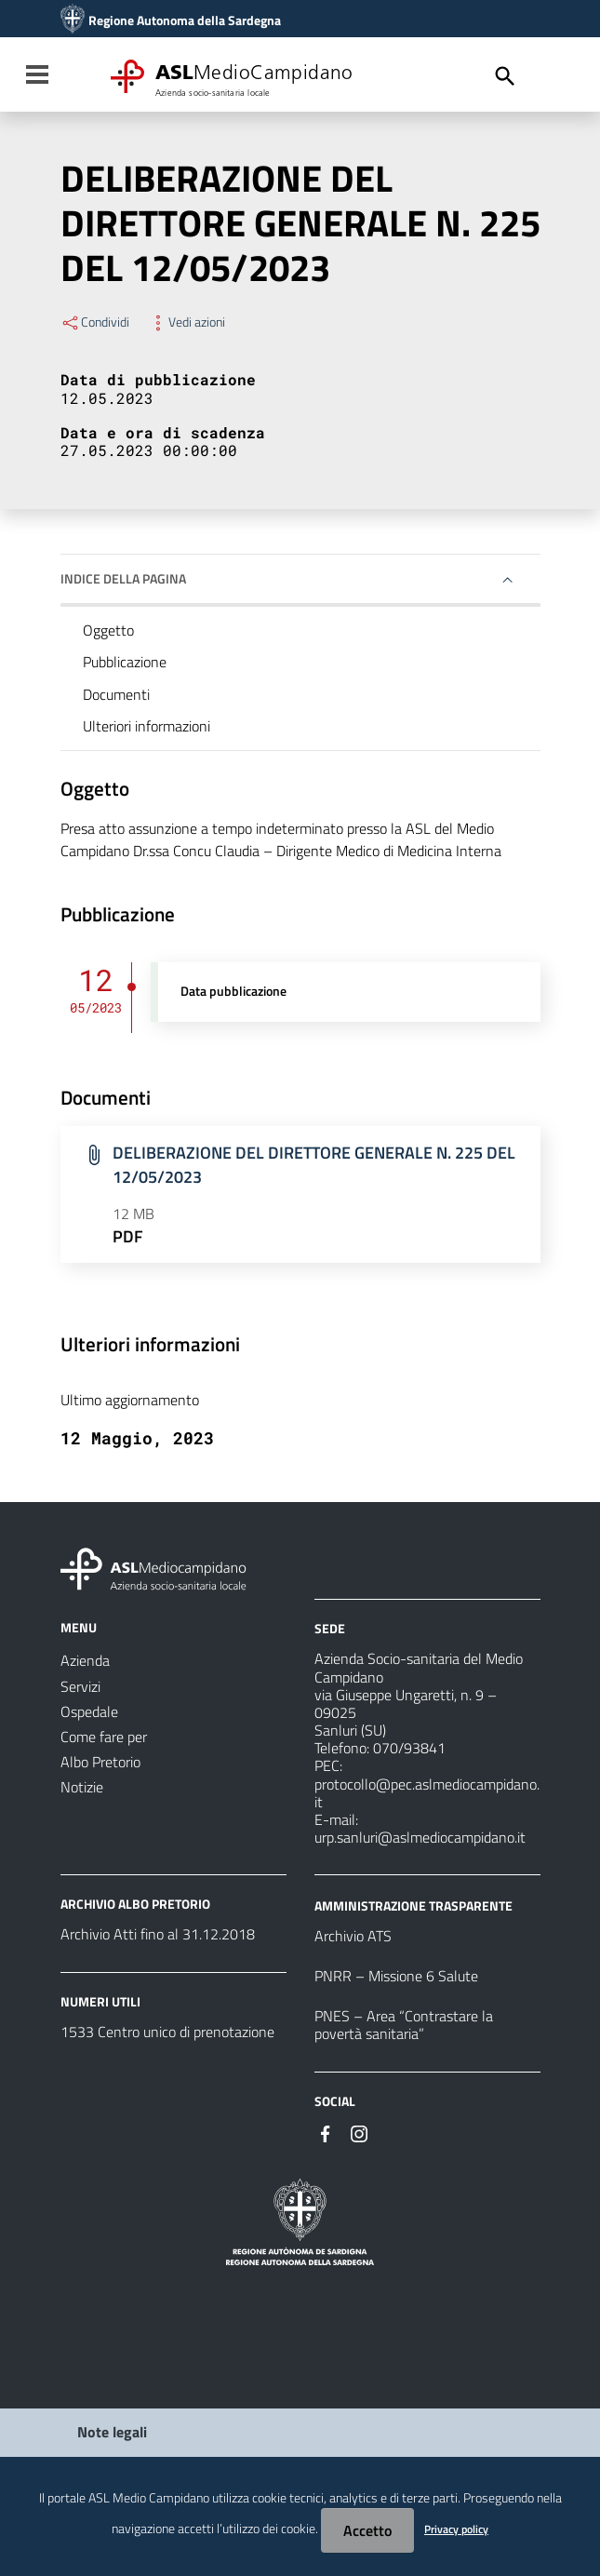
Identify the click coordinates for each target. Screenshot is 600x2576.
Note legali (112, 2432)
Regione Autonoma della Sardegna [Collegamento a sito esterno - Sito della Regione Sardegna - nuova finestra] (184, 20)
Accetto (367, 2530)
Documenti (116, 694)
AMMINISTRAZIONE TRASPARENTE (413, 1905)
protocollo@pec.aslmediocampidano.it (427, 1793)
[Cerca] (505, 76)
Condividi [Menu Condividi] (94, 322)
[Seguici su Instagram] (359, 2132)
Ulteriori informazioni (146, 726)
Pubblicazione (125, 662)
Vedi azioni (186, 322)
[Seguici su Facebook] (325, 2132)
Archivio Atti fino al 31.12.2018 (157, 1934)
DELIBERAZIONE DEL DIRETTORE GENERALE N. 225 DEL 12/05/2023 (314, 1164)
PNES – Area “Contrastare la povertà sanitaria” (403, 2025)
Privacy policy (456, 2529)
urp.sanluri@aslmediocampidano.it (420, 1837)
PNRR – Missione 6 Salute (396, 1976)
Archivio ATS (353, 1936)
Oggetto (108, 630)
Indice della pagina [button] (123, 578)
